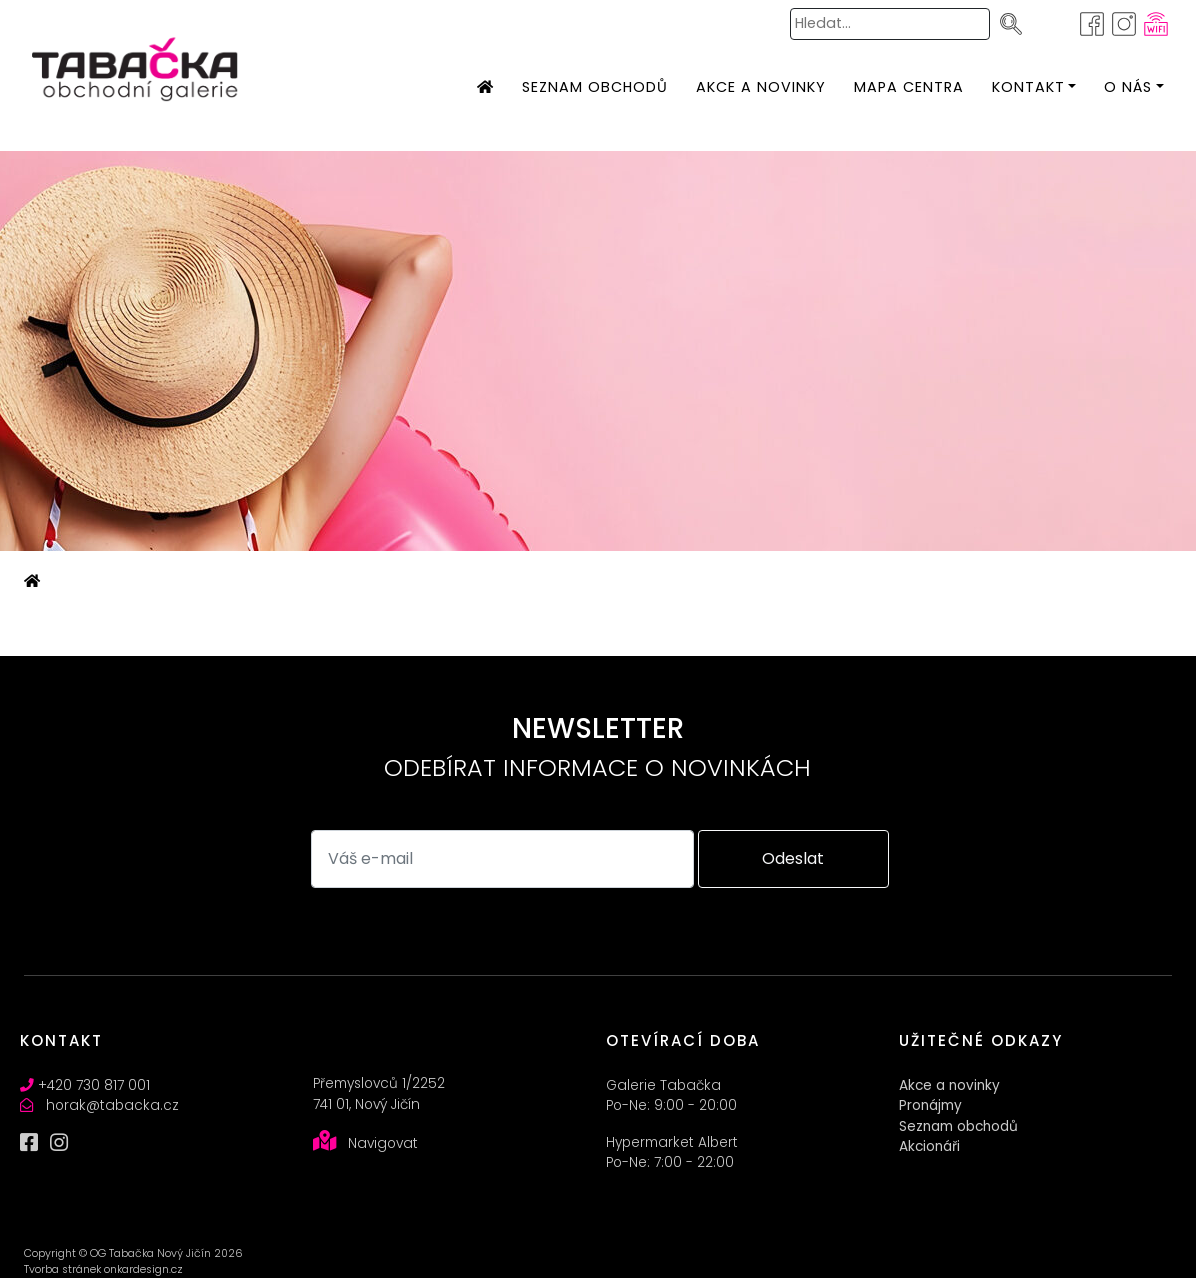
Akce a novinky (949, 1085)
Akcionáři (929, 1146)
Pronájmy (930, 1105)
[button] (1028, 88)
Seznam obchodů (958, 1126)
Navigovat (383, 1143)
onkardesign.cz (143, 1269)
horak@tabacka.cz (112, 1105)
